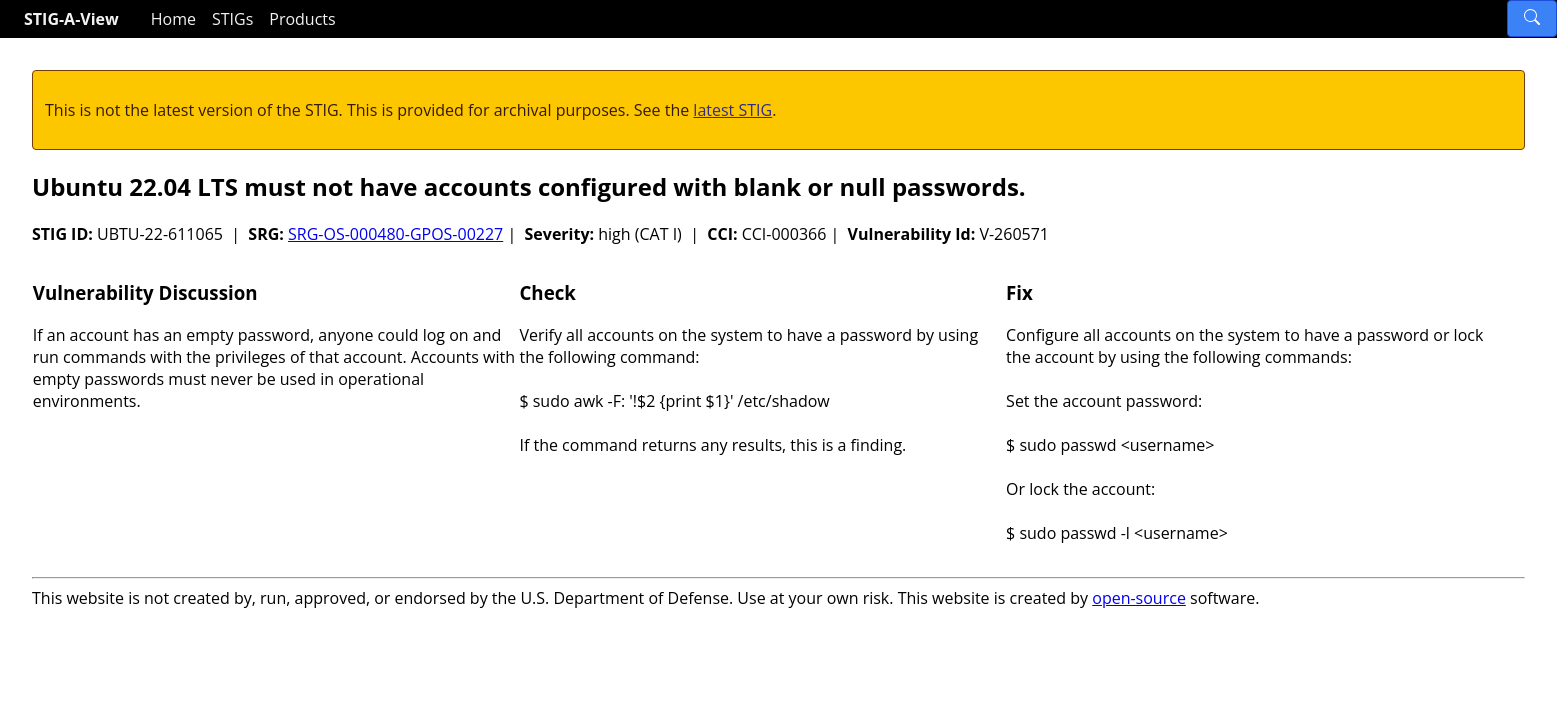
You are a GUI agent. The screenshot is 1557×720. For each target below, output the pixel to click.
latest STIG (732, 110)
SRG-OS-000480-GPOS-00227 (395, 234)
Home (173, 19)
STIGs (232, 19)
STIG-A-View (71, 19)
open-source (1139, 598)
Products (302, 19)
